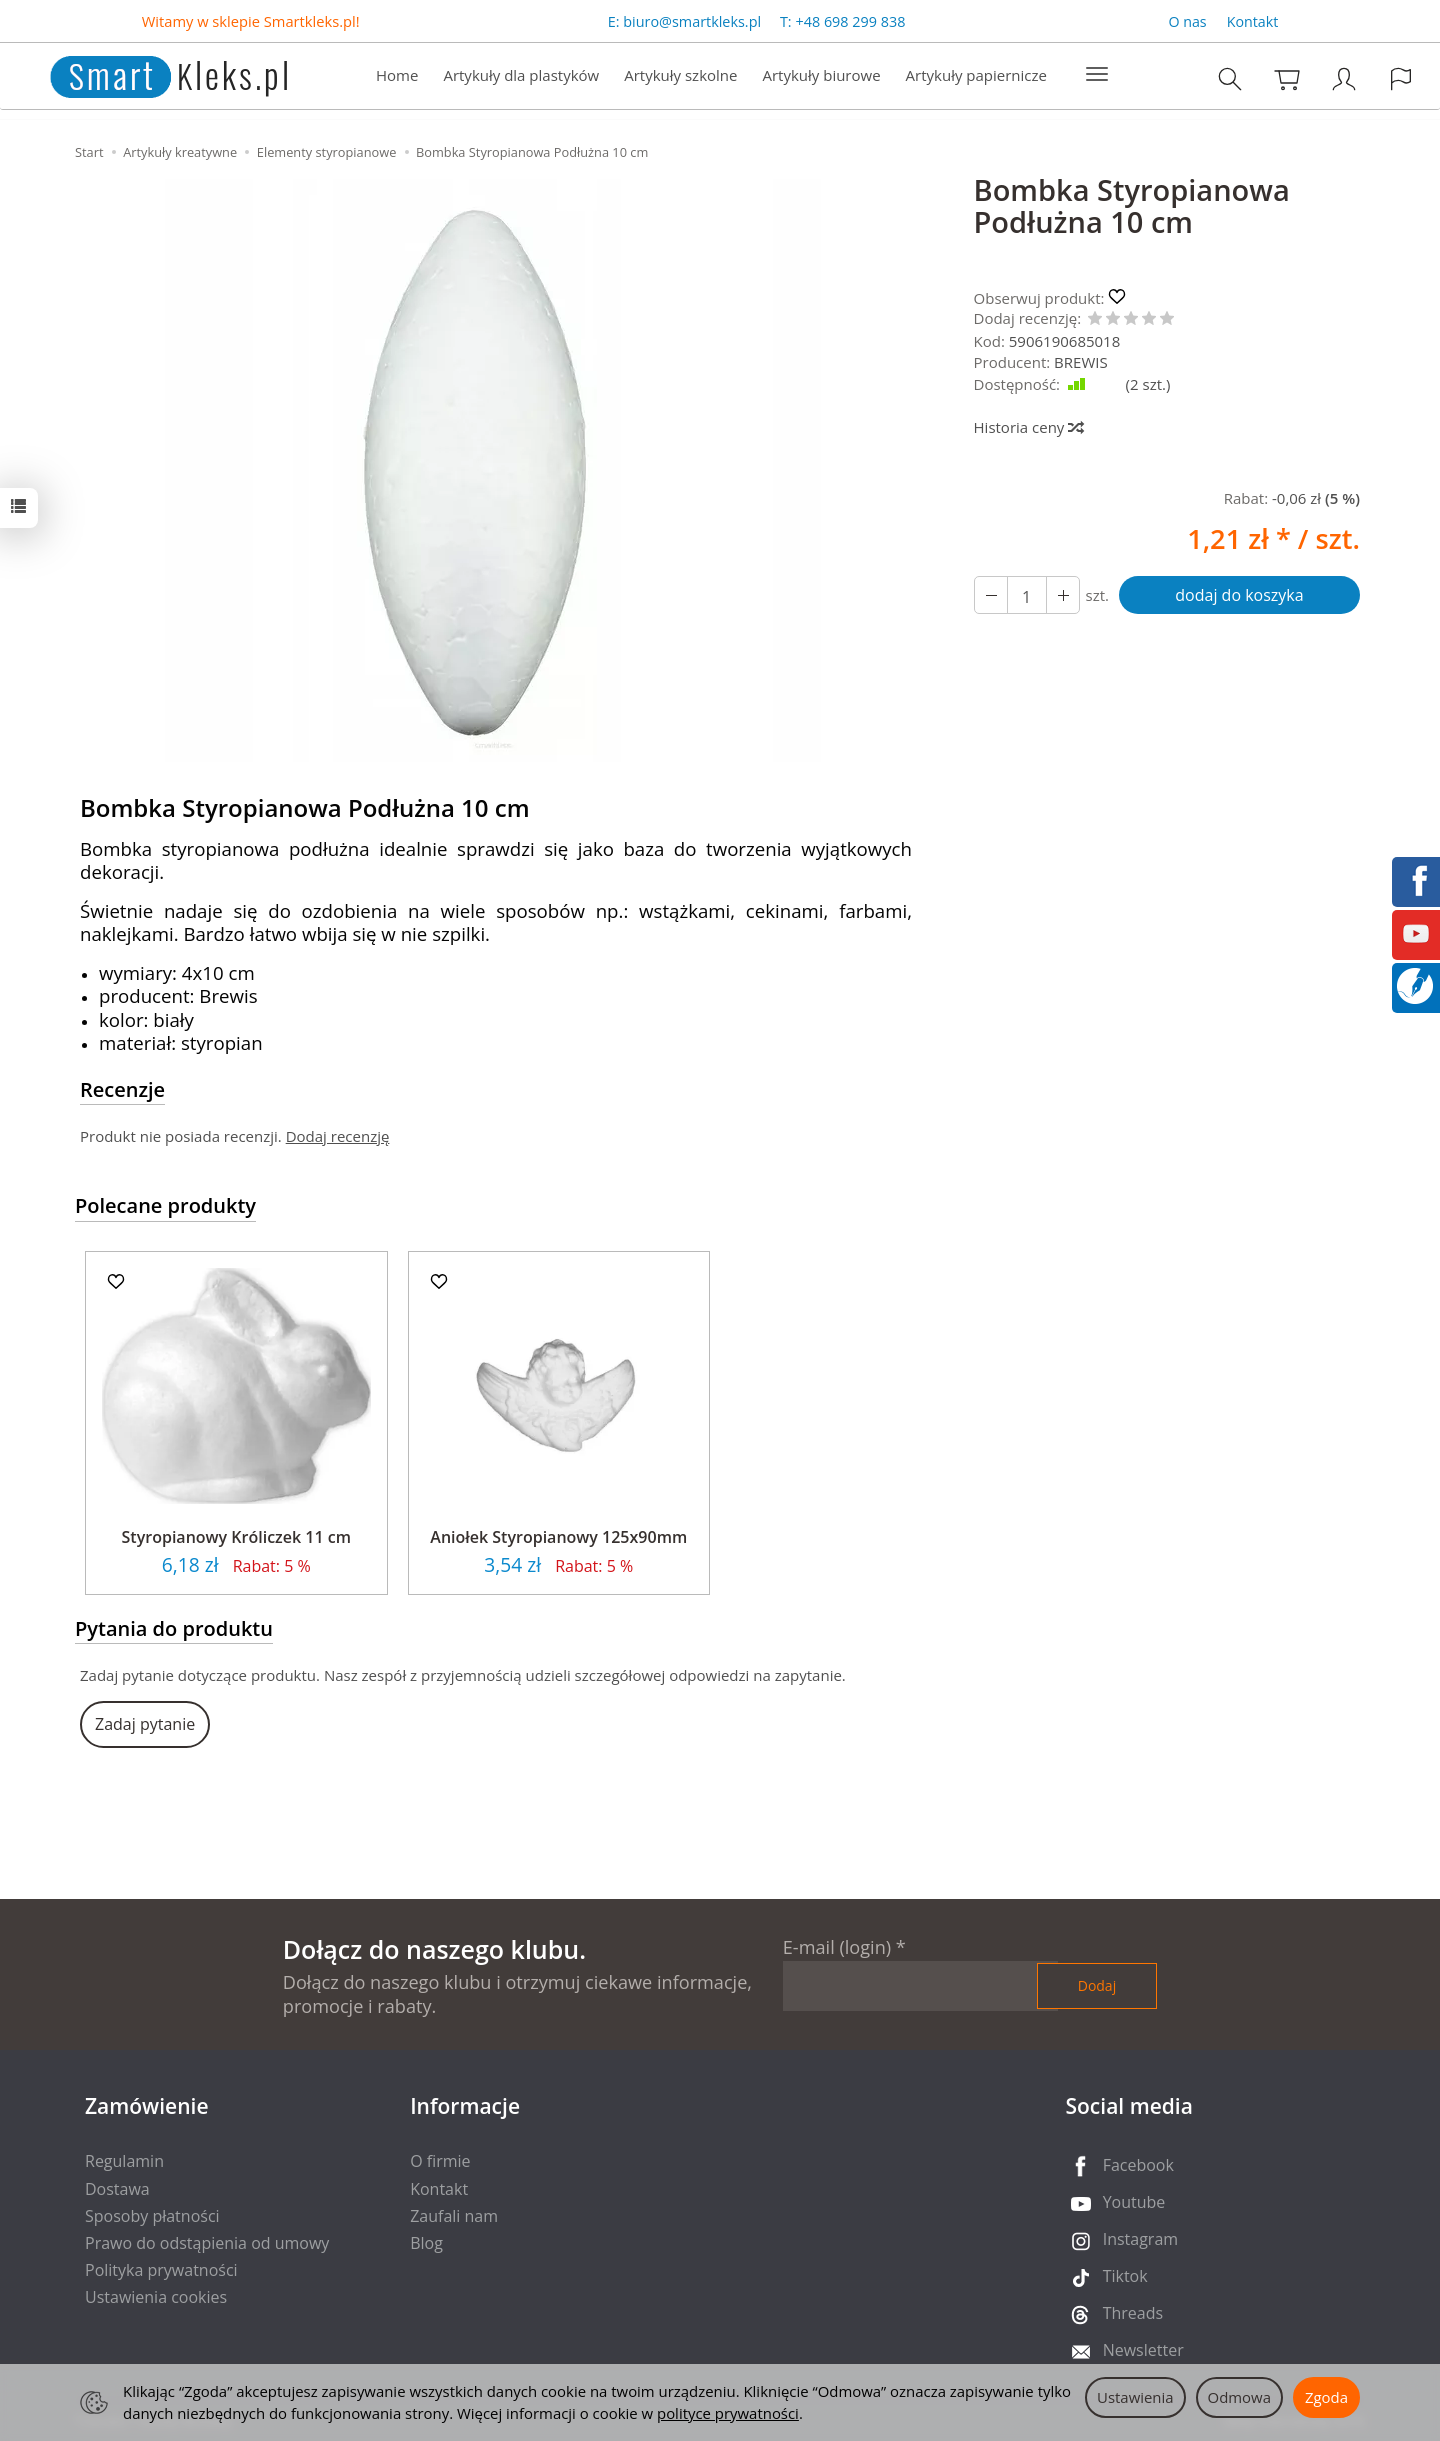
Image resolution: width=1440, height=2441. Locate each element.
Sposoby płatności (152, 2216)
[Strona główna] (148, 74)
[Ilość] (1027, 595)
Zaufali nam (454, 2216)
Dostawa (117, 2189)
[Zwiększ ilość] (991, 595)
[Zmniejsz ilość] (1063, 595)
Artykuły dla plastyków (521, 76)
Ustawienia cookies (156, 2297)
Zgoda (1326, 2397)
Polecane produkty (165, 1205)
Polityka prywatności (161, 2270)
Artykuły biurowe (821, 76)
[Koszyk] (1287, 79)
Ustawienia (1135, 2397)
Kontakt (1253, 21)
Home (397, 76)
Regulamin (124, 2161)
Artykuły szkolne (680, 76)
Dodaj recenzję (338, 1136)
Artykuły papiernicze (976, 76)
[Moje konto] (1344, 79)
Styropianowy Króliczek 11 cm (236, 1537)
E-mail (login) (837, 1947)
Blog (426, 2243)
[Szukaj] (1230, 79)
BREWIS (1081, 362)
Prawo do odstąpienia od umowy (207, 2243)
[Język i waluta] (1401, 79)
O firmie (440, 2161)
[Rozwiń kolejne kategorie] (1097, 76)
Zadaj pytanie (145, 1724)
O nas (1187, 21)
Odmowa (1239, 2397)
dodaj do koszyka (1239, 595)
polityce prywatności (728, 2413)
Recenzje (122, 1089)
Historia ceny (1028, 427)
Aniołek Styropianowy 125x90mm (558, 1537)
